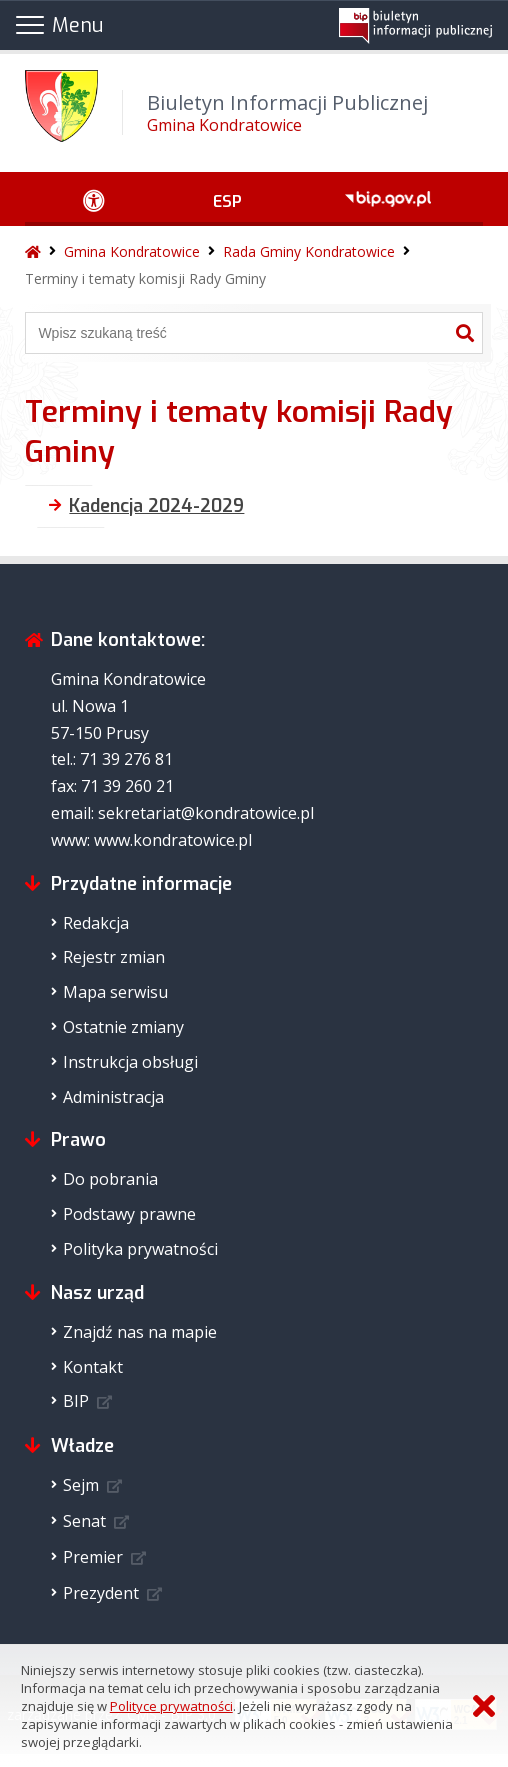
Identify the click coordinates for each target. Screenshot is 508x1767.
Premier (93, 1557)
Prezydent (101, 1593)
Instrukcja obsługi (130, 1062)
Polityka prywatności (140, 1249)
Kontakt (93, 1367)
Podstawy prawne (129, 1214)
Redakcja (96, 923)
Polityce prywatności (171, 1706)
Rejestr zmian (114, 957)
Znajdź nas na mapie (140, 1332)
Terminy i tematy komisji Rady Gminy (145, 278)
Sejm (81, 1485)
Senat (84, 1521)
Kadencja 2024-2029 (156, 506)
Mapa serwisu (115, 992)
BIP (76, 1401)
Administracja (113, 1097)
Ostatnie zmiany (123, 1027)
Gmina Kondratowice (132, 251)
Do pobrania (110, 1179)
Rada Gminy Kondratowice (309, 251)
